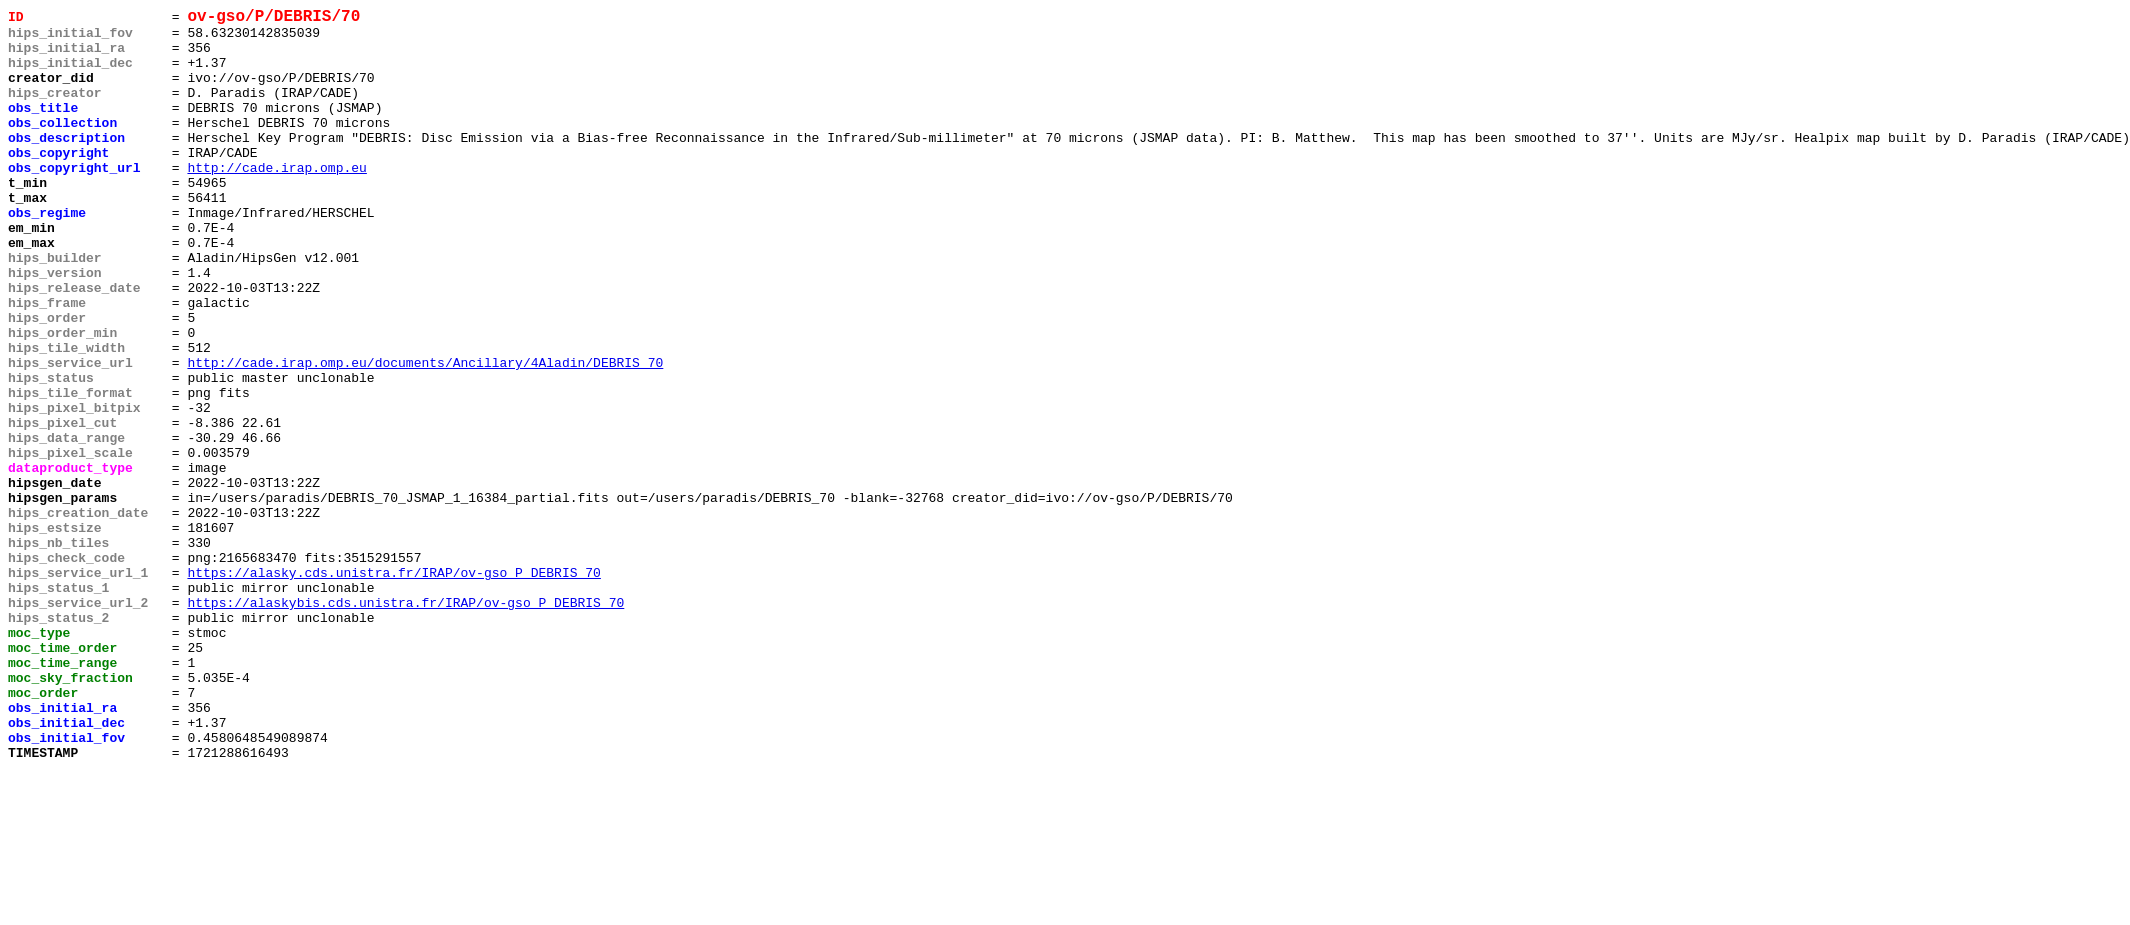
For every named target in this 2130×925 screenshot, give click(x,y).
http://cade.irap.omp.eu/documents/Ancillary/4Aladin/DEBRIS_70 (425, 435)
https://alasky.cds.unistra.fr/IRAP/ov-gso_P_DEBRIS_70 (393, 687)
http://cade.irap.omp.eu (276, 201)
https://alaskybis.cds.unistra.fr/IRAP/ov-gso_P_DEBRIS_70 (405, 723)
